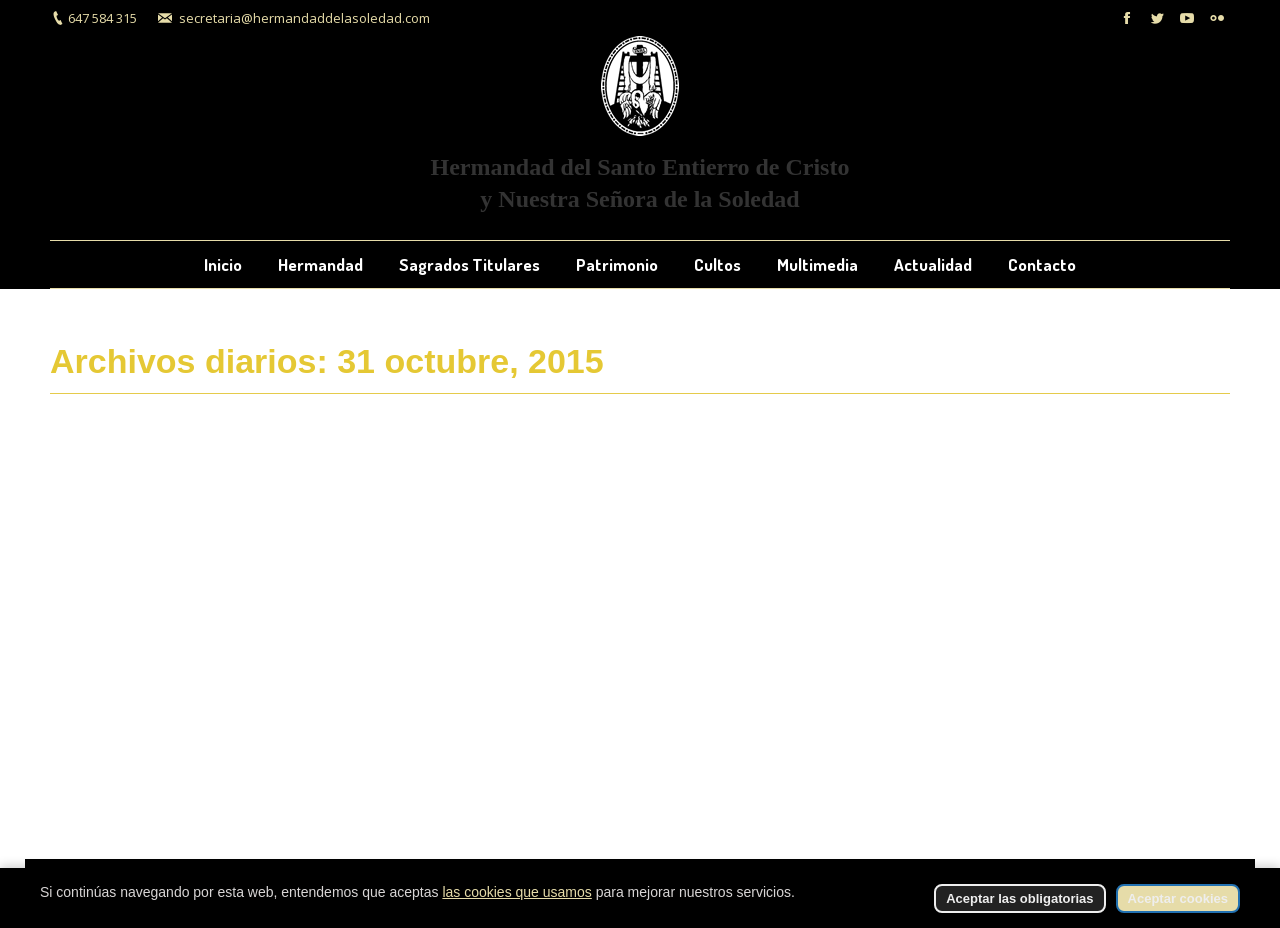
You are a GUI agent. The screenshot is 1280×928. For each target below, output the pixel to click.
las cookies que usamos (516, 892)
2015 (1115, 363)
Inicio (1065, 363)
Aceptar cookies (1178, 898)
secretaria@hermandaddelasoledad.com (304, 18)
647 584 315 (102, 18)
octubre (1172, 363)
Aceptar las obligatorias (1019, 898)
